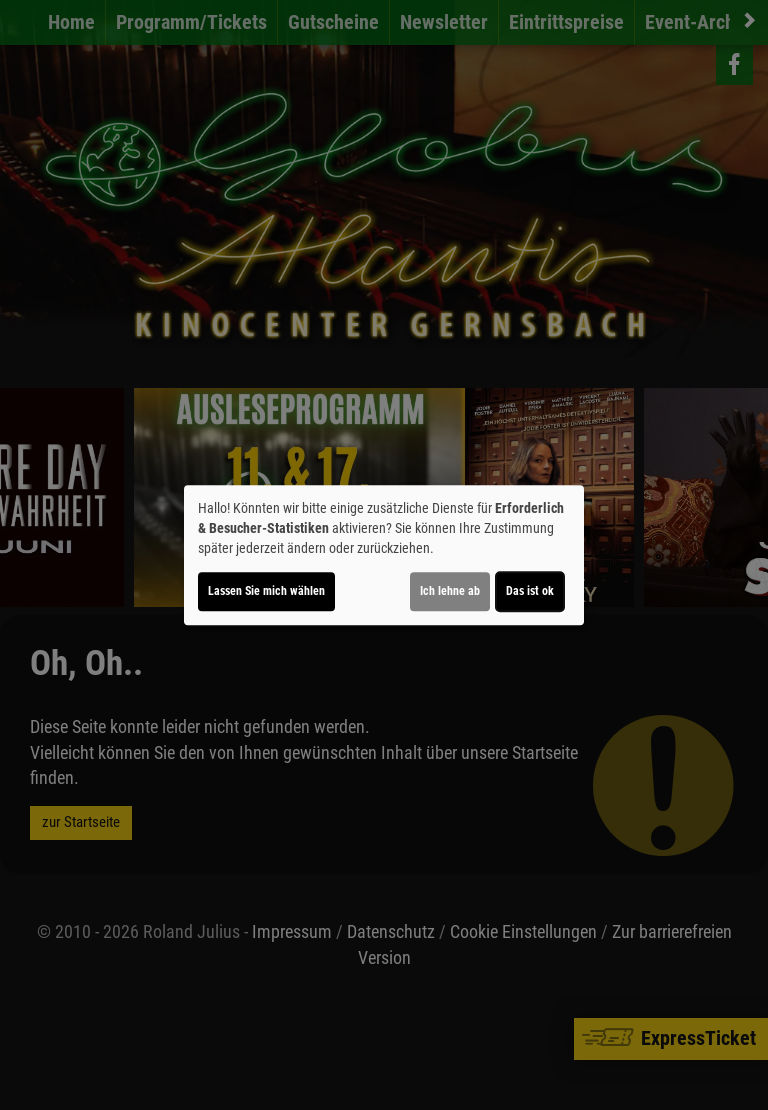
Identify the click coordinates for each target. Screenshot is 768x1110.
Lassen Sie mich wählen (266, 591)
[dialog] (384, 555)
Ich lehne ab (450, 591)
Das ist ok (530, 591)
